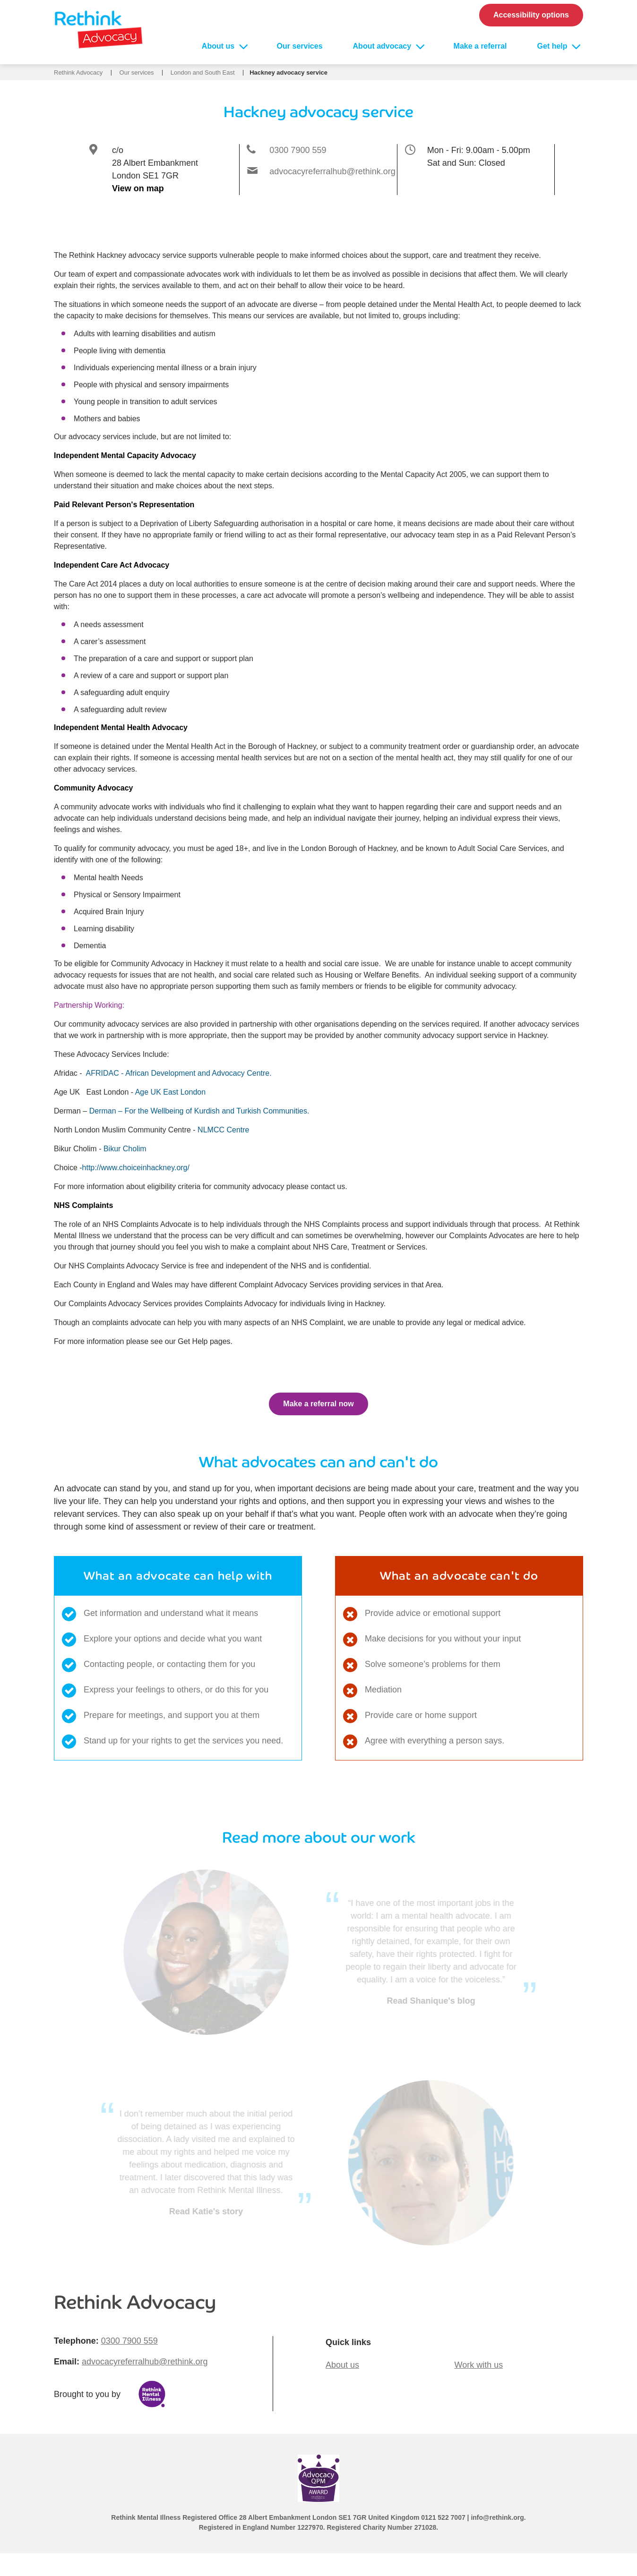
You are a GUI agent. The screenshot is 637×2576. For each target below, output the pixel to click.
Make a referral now (318, 1404)
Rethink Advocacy (78, 72)
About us (342, 2365)
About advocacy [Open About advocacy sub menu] (383, 46)
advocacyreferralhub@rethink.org (332, 171)
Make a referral (480, 46)
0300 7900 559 (297, 150)
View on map (138, 188)
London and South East (203, 72)
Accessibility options (531, 15)
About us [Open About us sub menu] (219, 46)
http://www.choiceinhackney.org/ (135, 1168)
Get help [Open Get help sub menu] (553, 46)
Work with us (479, 2365)
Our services (300, 46)
